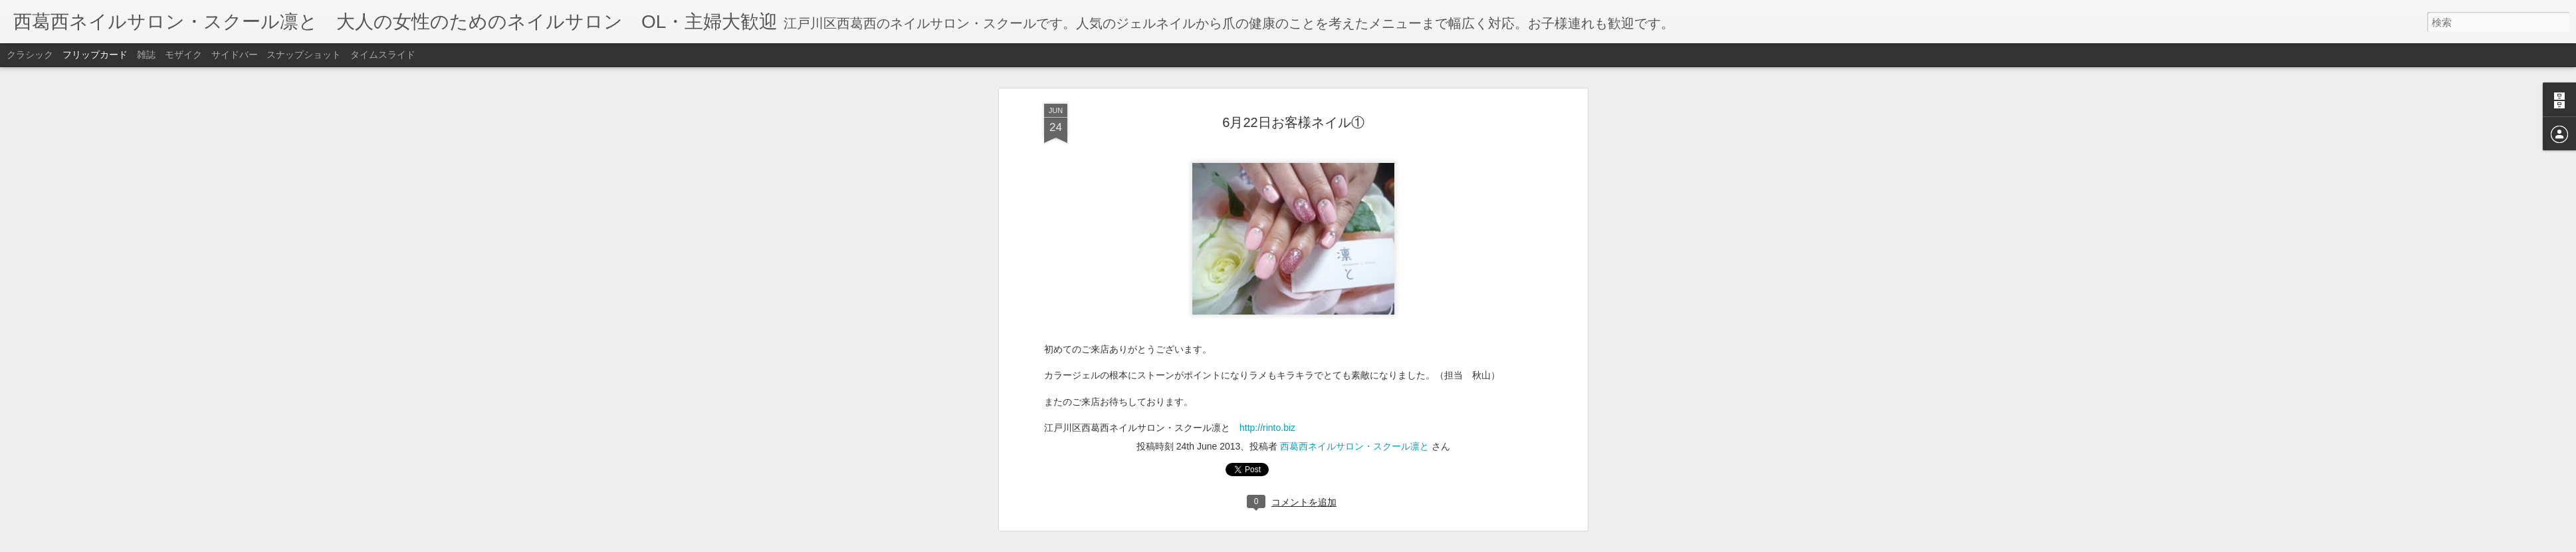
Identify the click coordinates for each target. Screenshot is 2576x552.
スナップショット (304, 54)
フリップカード (95, 54)
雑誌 (146, 54)
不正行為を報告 (1368, 543)
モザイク (183, 54)
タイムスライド (382, 54)
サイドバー (234, 54)
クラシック (30, 54)
